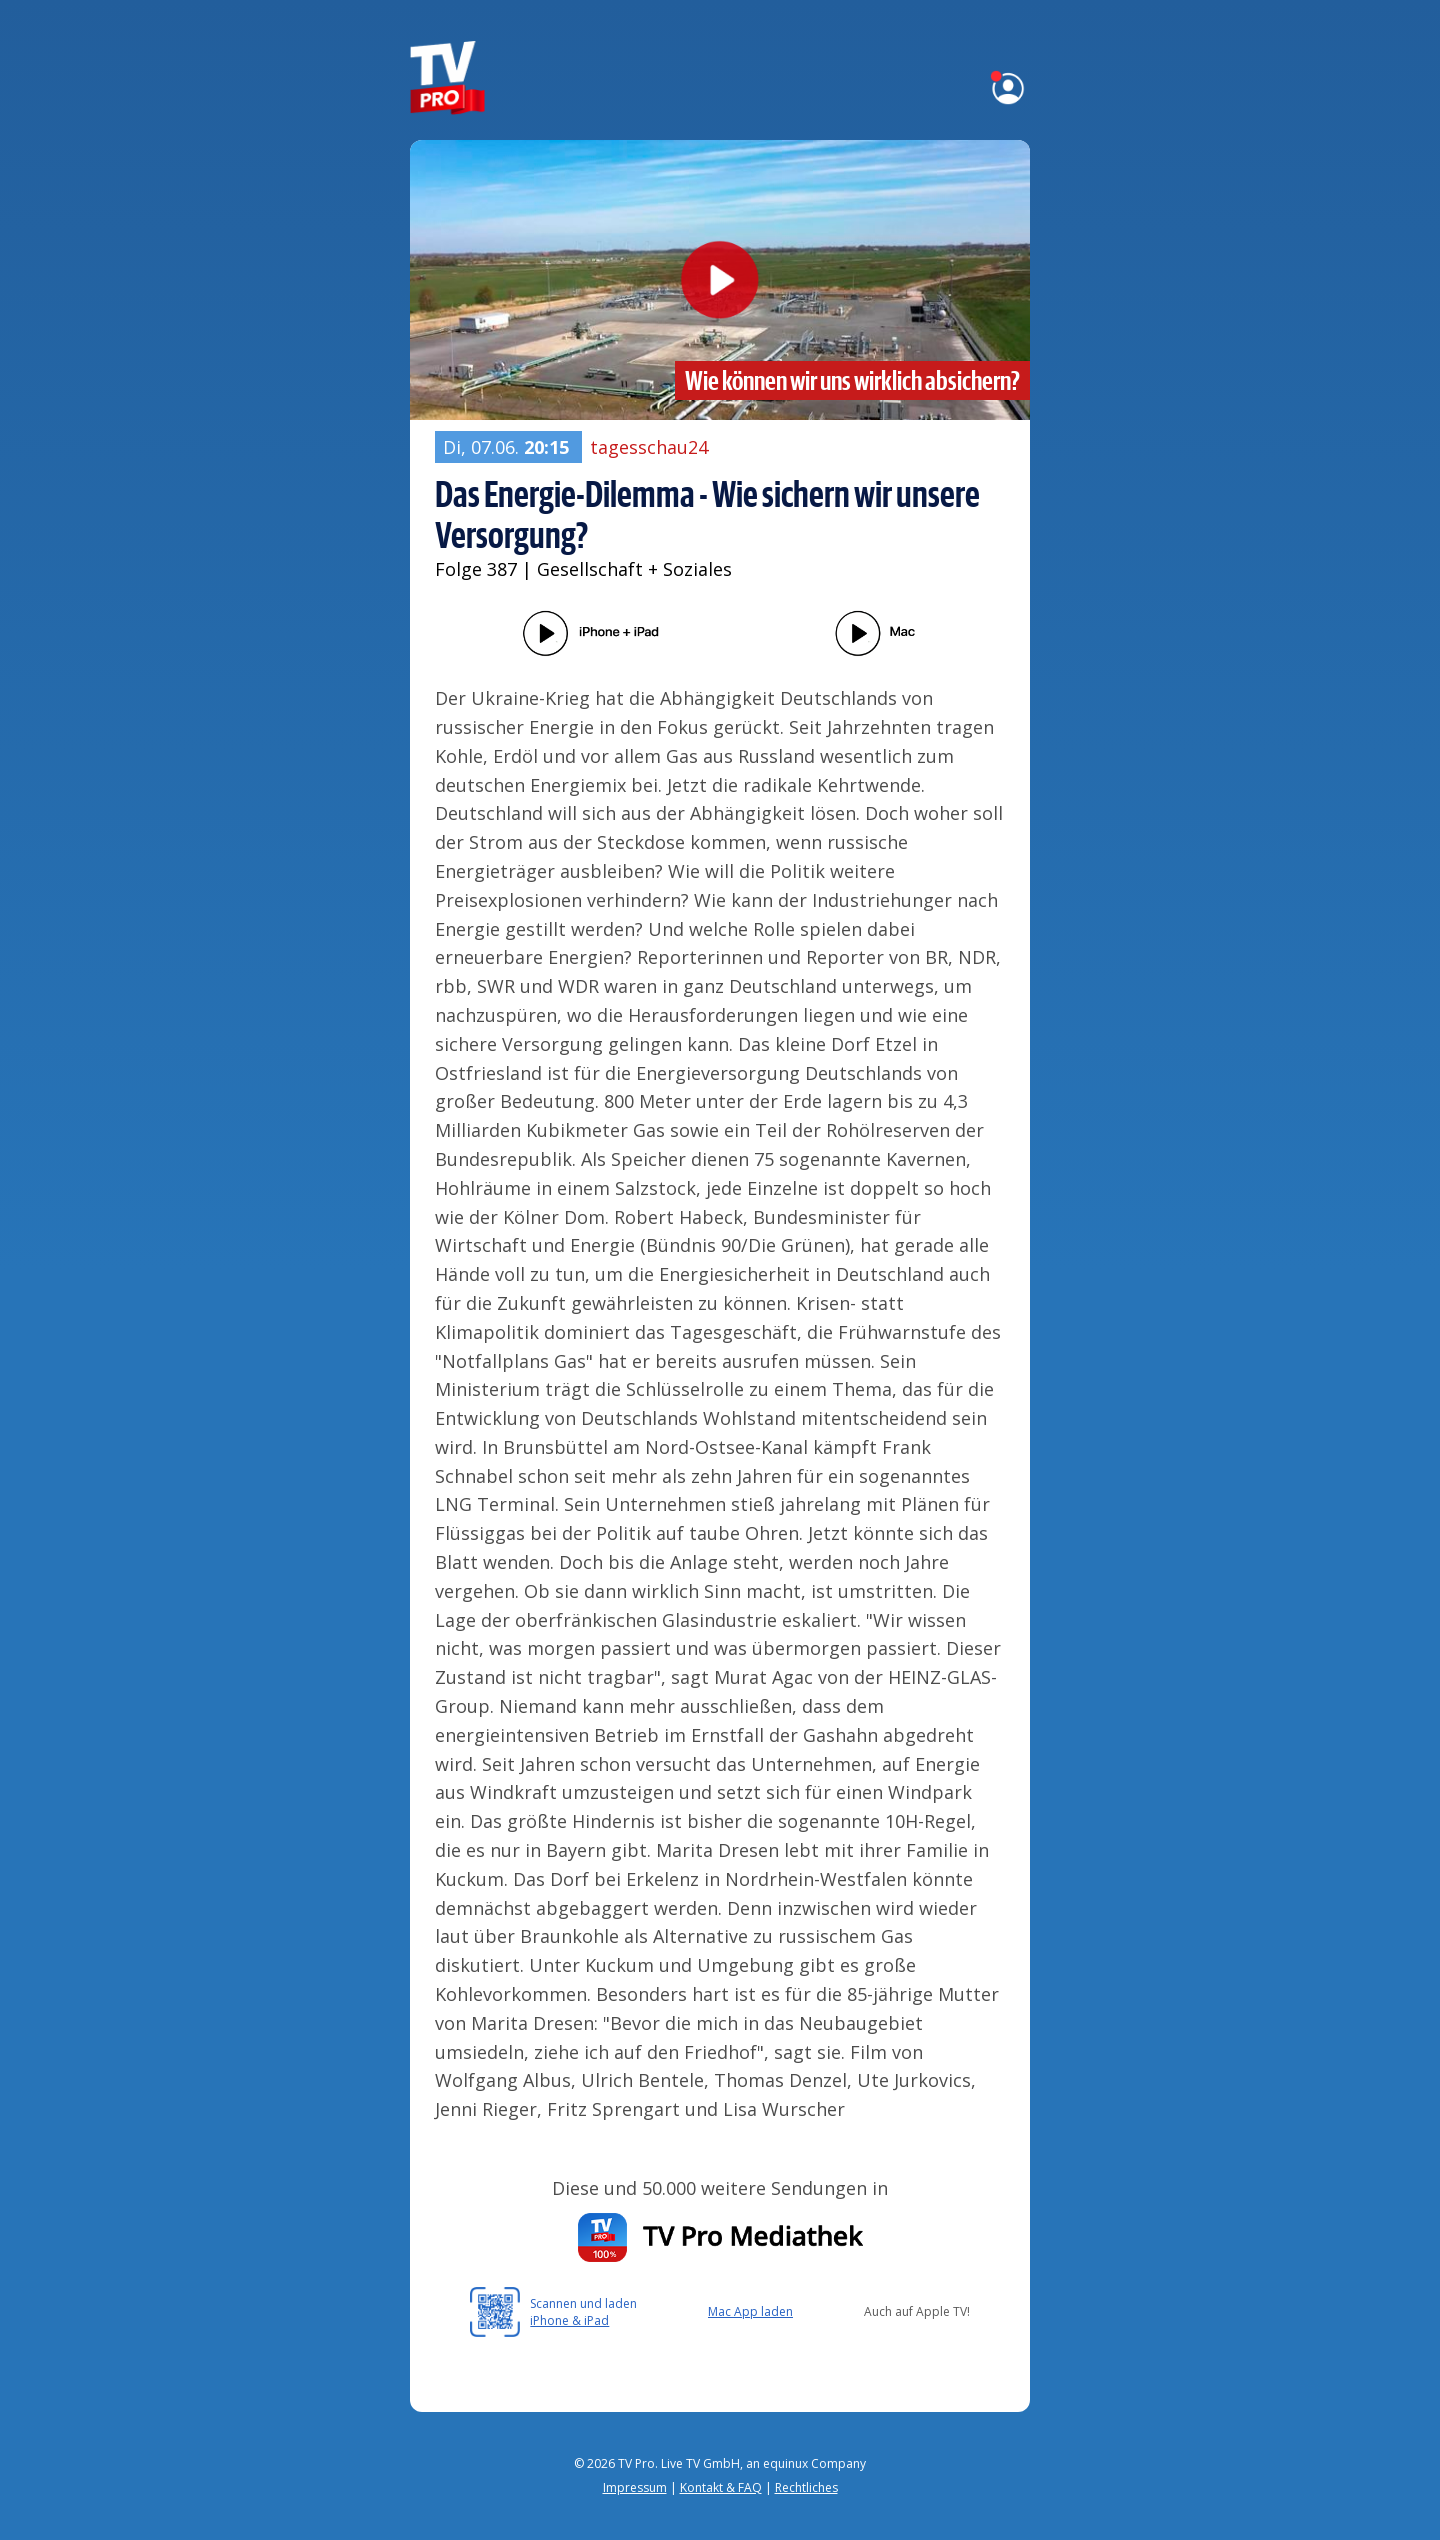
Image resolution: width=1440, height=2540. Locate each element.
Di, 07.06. (508, 447)
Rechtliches (806, 2487)
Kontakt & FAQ (721, 2487)
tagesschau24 (649, 447)
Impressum (635, 2487)
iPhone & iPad (569, 2320)
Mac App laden (750, 2311)
